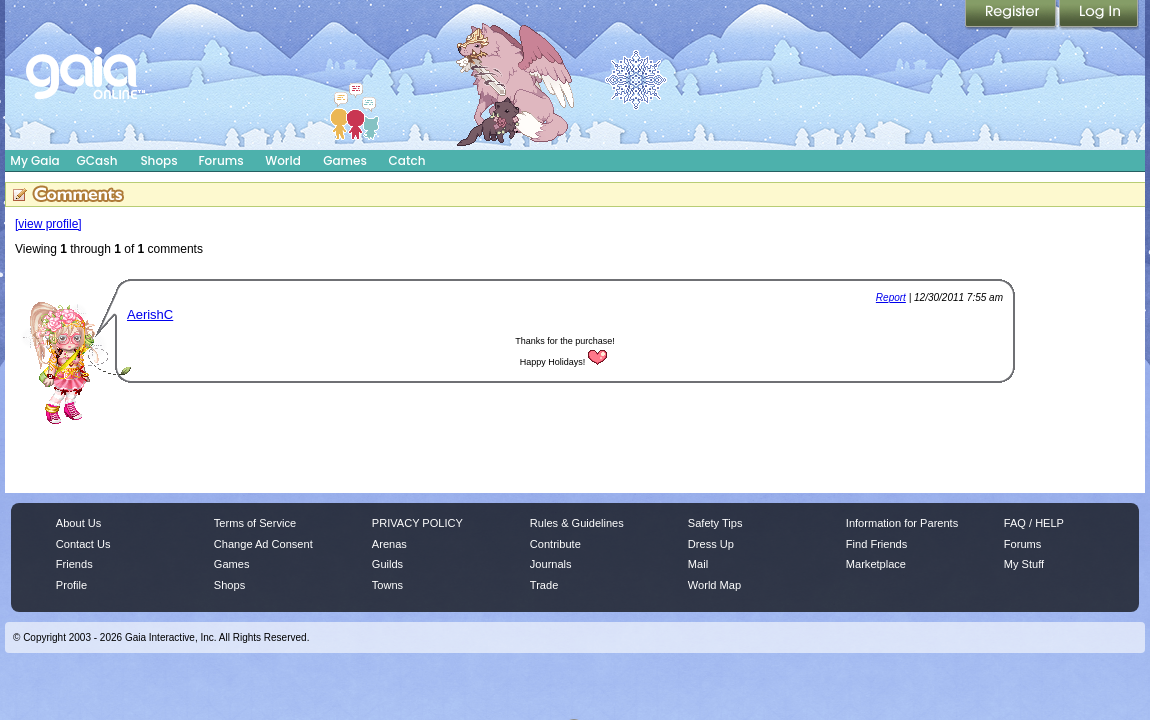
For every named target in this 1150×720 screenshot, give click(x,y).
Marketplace (876, 564)
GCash (97, 160)
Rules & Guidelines (577, 523)
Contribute (555, 544)
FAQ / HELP (1034, 523)
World (283, 160)
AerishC (150, 314)
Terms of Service (255, 523)
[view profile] (48, 224)
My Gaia (34, 160)
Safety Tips (715, 523)
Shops (158, 160)
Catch (407, 160)
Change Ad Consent (263, 544)
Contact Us (83, 544)
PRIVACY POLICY (417, 523)
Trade (544, 585)
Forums (220, 160)
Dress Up (711, 544)
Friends (74, 564)
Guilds (387, 564)
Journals (551, 564)
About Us (78, 523)
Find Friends (876, 544)
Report (891, 297)
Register (1012, 15)
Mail (698, 564)
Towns (387, 585)
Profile (71, 585)
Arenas (389, 544)
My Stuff (1024, 564)
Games (345, 160)
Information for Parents (902, 523)
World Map (714, 585)
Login (1099, 15)
